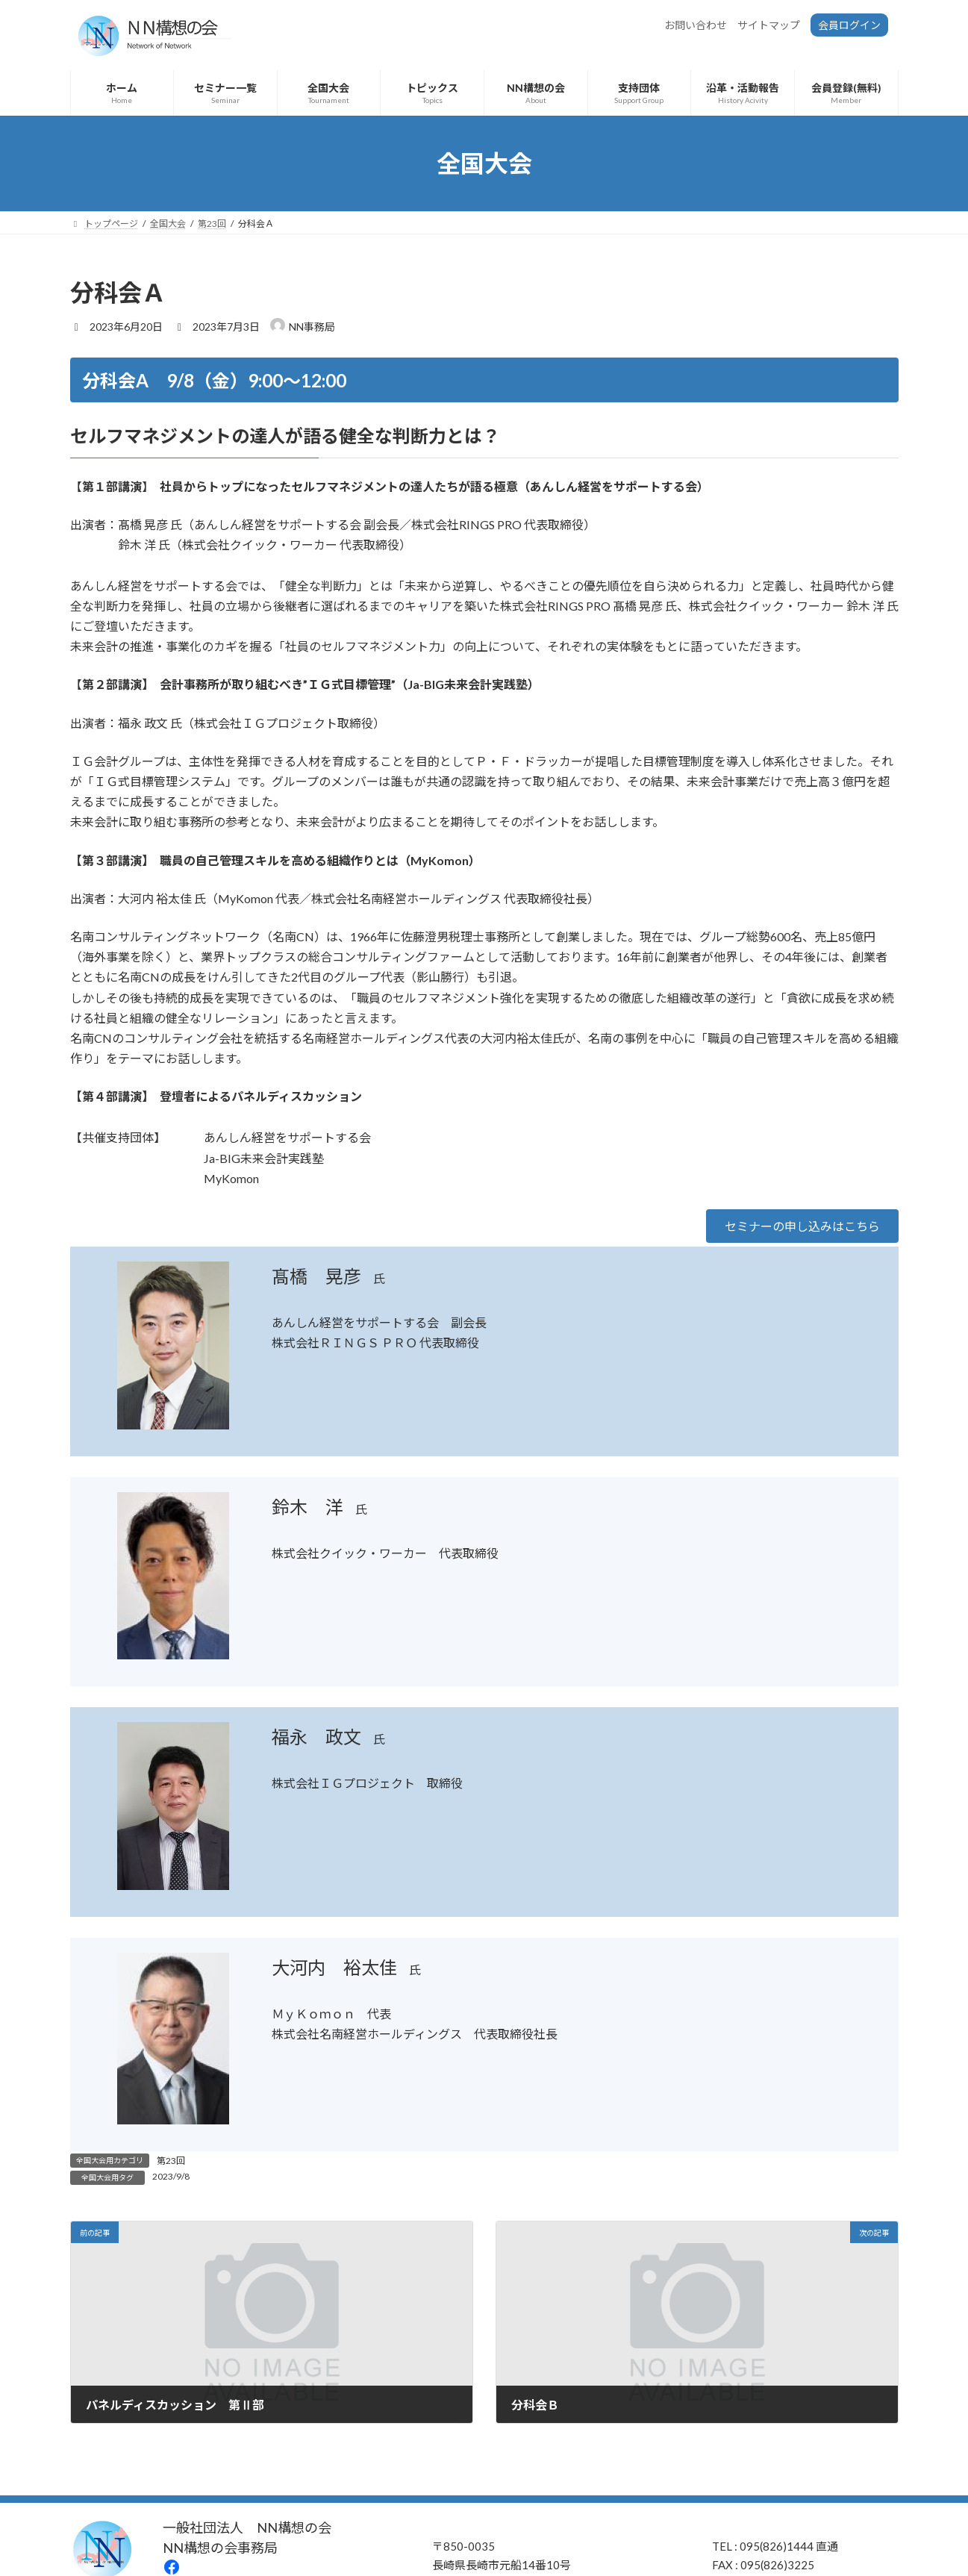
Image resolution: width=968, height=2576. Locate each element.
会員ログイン (849, 25)
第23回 (171, 2160)
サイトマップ (768, 25)
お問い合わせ (695, 25)
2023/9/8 (171, 2176)
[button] (802, 1226)
